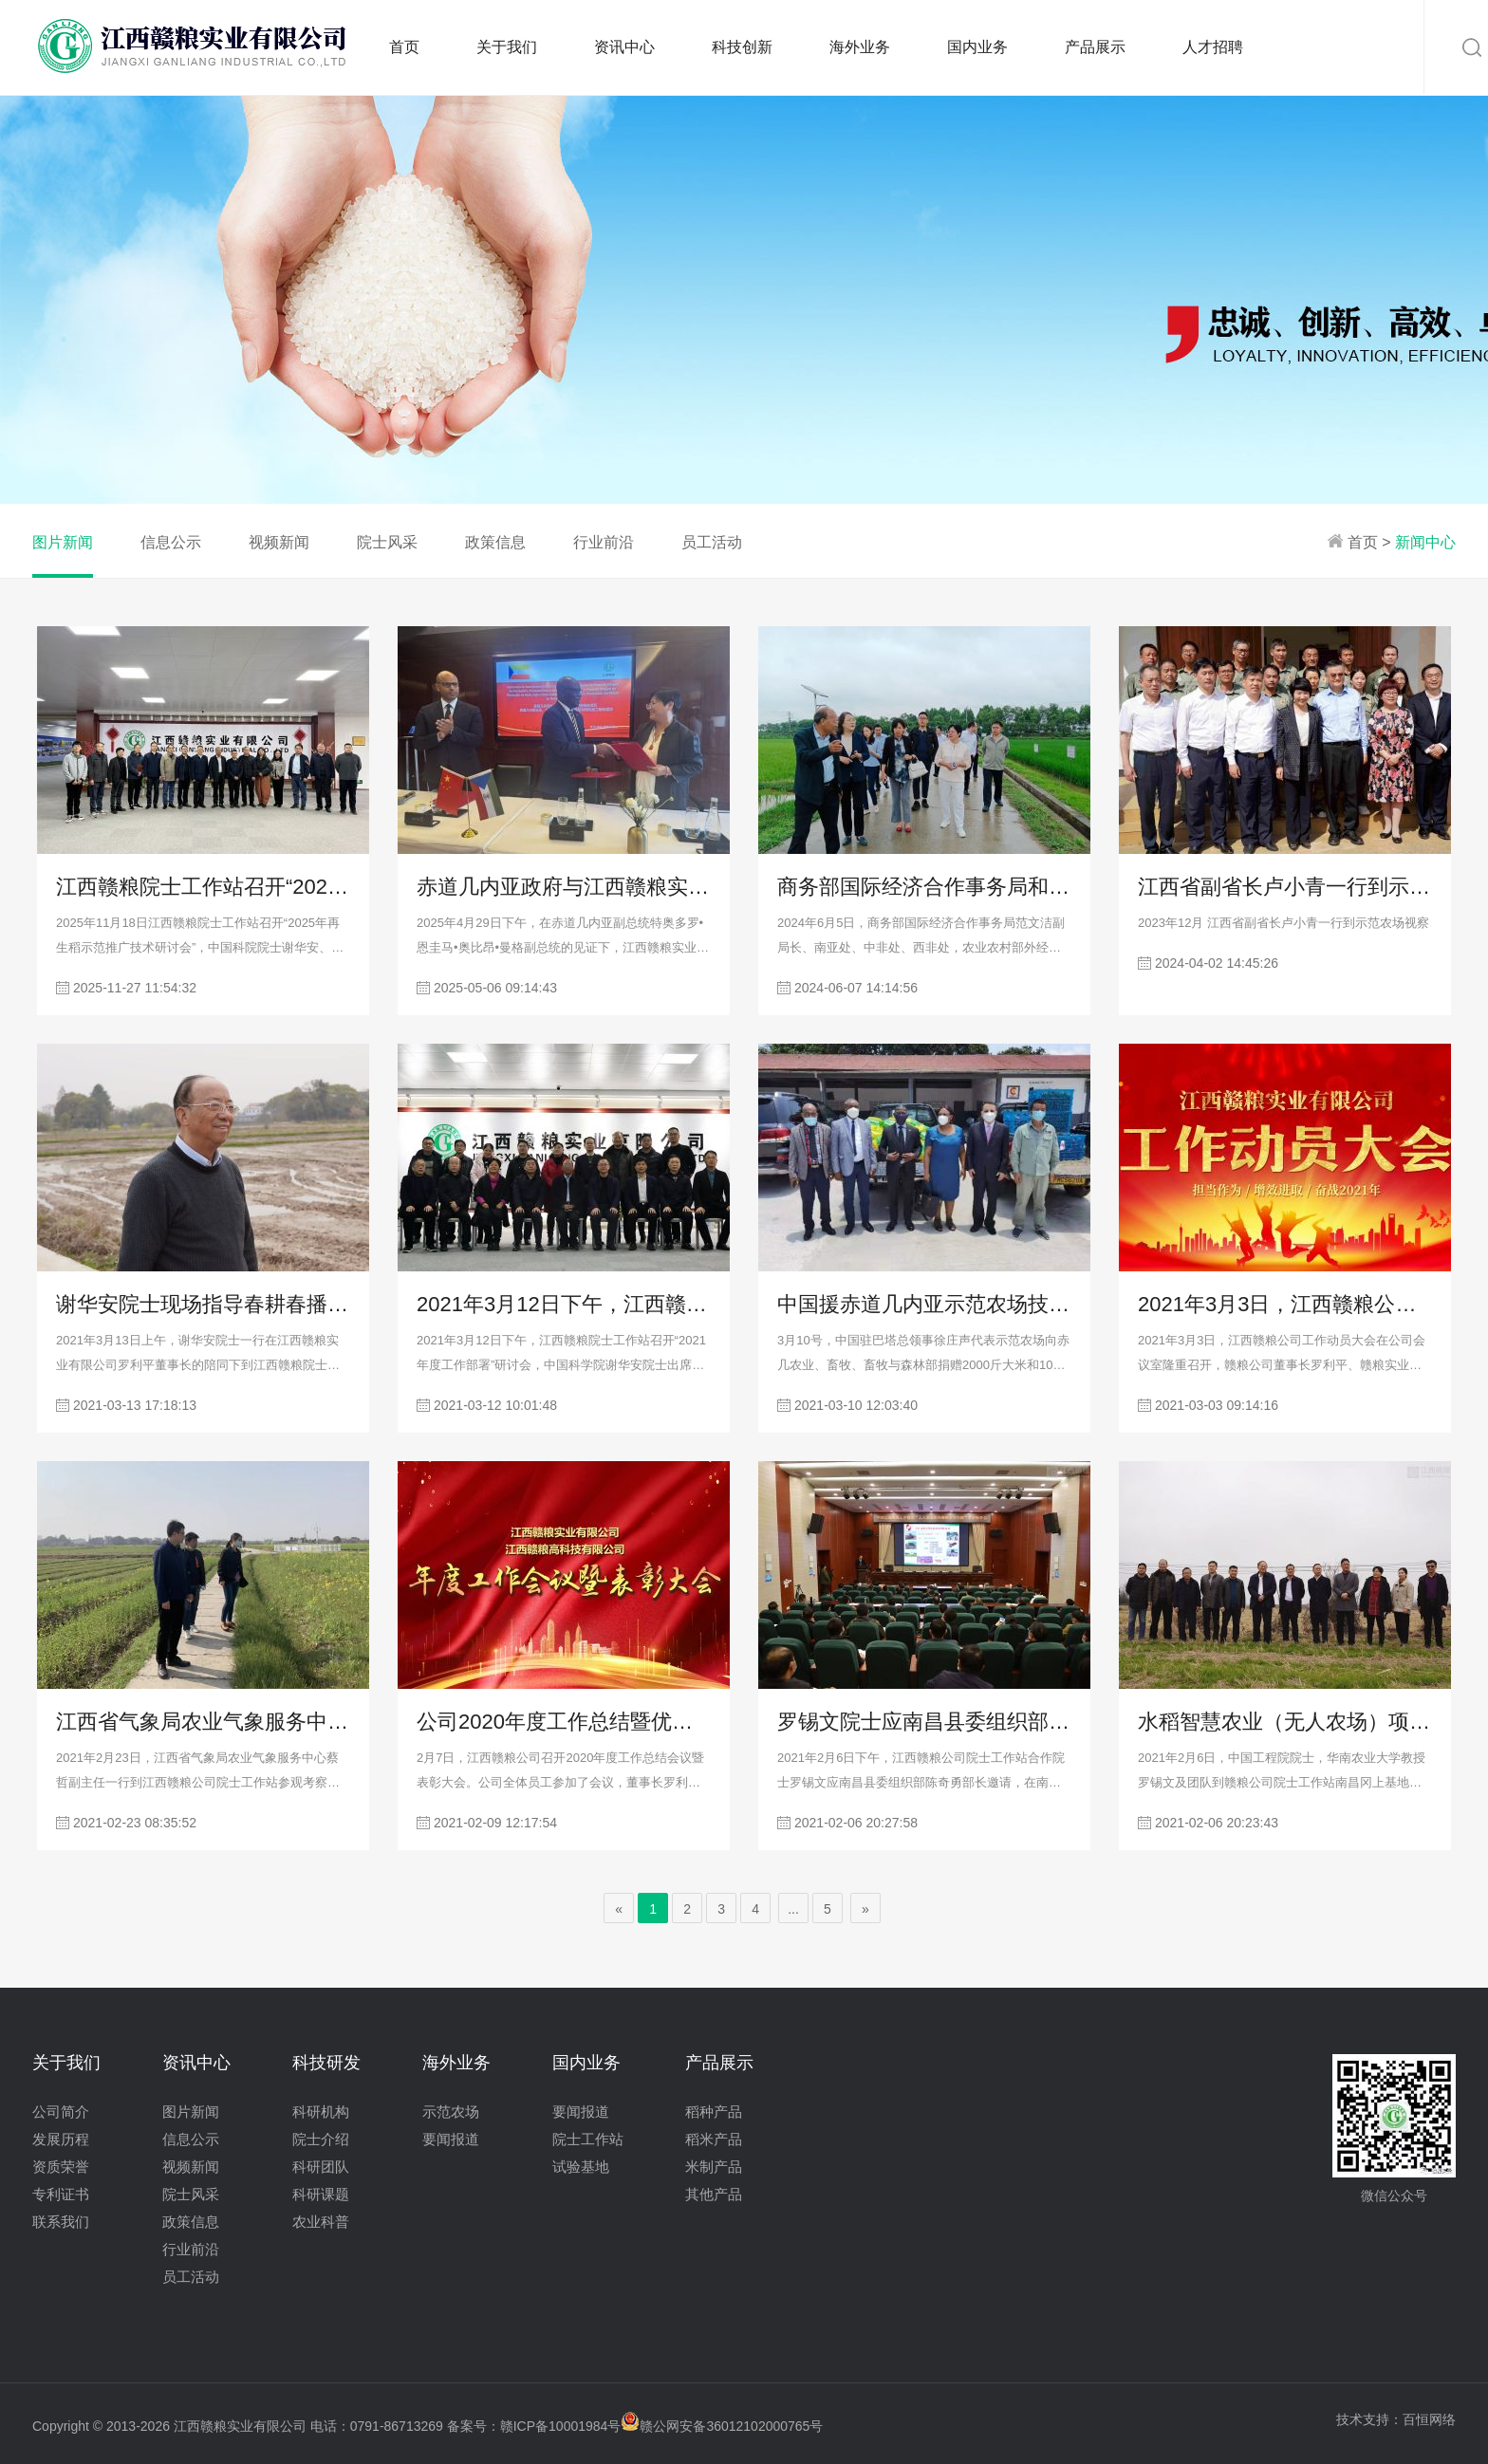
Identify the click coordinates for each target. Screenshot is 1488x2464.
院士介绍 (320, 2139)
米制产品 (713, 2166)
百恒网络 (1429, 2419)
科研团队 (320, 2166)
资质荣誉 (60, 2166)
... (793, 1909)
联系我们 (60, 2221)
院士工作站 (587, 2139)
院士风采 (387, 542)
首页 (404, 47)
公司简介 (60, 2111)
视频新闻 (279, 542)
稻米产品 (713, 2139)
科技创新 (742, 47)
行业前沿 (603, 542)
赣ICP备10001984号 (561, 2426)
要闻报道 (450, 2139)
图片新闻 (62, 542)
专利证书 (60, 2194)
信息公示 (170, 542)
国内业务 (977, 47)
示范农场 (450, 2111)
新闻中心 (1425, 542)
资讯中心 (624, 47)
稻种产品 (713, 2111)
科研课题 (320, 2194)
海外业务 (859, 47)
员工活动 (711, 542)
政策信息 (495, 542)
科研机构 (320, 2111)
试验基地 (580, 2166)
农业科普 (320, 2221)
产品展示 (1095, 47)
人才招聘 (1212, 47)
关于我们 (506, 47)
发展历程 (60, 2139)
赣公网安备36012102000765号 (722, 2426)
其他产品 (713, 2194)
